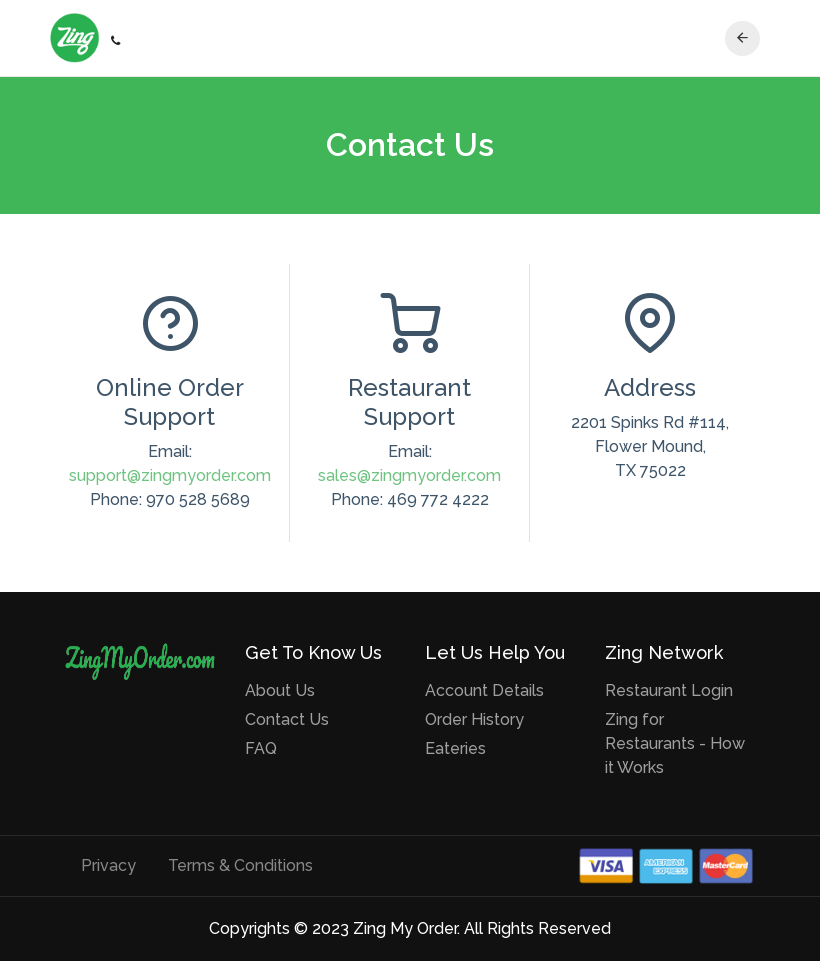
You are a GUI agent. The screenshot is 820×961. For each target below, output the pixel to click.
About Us (280, 690)
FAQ (261, 748)
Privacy (108, 865)
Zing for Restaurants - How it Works (675, 743)
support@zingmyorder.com (170, 475)
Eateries (455, 748)
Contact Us (287, 719)
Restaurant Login (669, 690)
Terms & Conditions (240, 865)
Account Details (484, 690)
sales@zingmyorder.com (409, 475)
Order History (474, 719)
